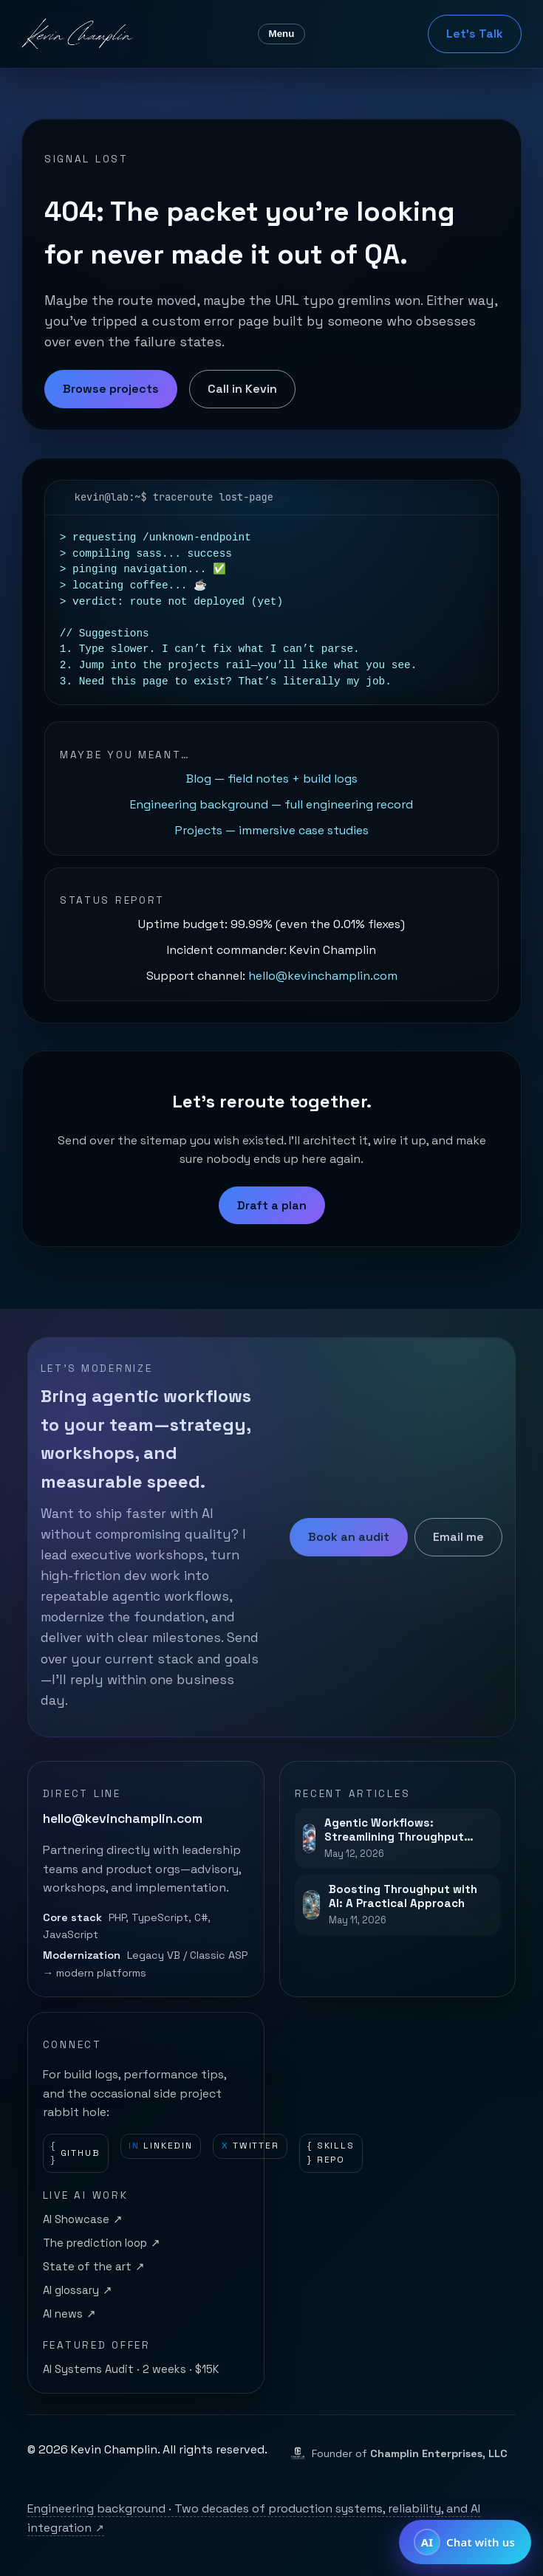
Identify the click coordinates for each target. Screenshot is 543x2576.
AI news (69, 2314)
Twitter (250, 2146)
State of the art (94, 2267)
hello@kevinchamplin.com (322, 975)
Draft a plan (272, 1205)
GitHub (75, 2153)
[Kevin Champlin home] (78, 34)
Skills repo (330, 2153)
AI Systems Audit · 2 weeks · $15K (131, 2369)
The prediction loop (101, 2244)
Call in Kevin (242, 388)
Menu (282, 33)
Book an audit (348, 1537)
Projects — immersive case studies (272, 830)
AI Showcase (83, 2220)
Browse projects (111, 388)
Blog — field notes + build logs (272, 778)
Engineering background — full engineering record (271, 804)
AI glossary (77, 2291)
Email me (458, 1537)
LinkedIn (161, 2146)
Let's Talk (474, 33)
